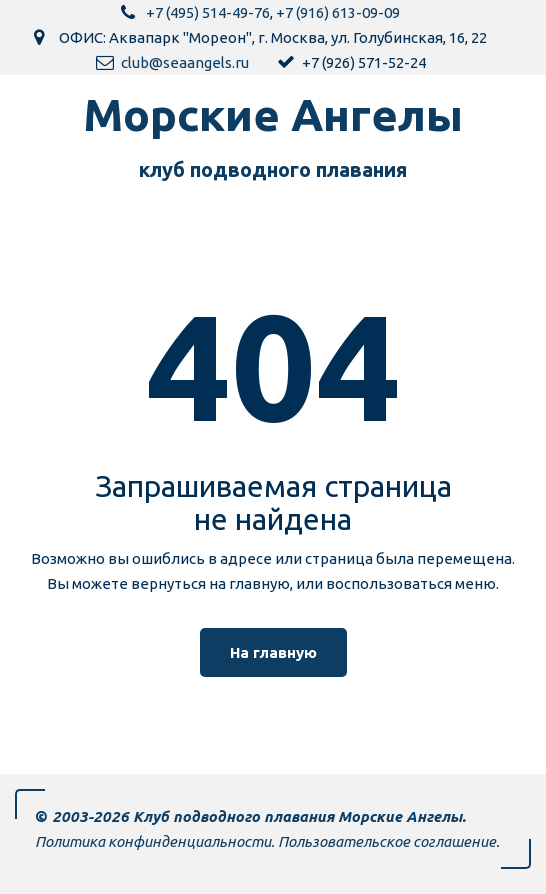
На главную (273, 652)
